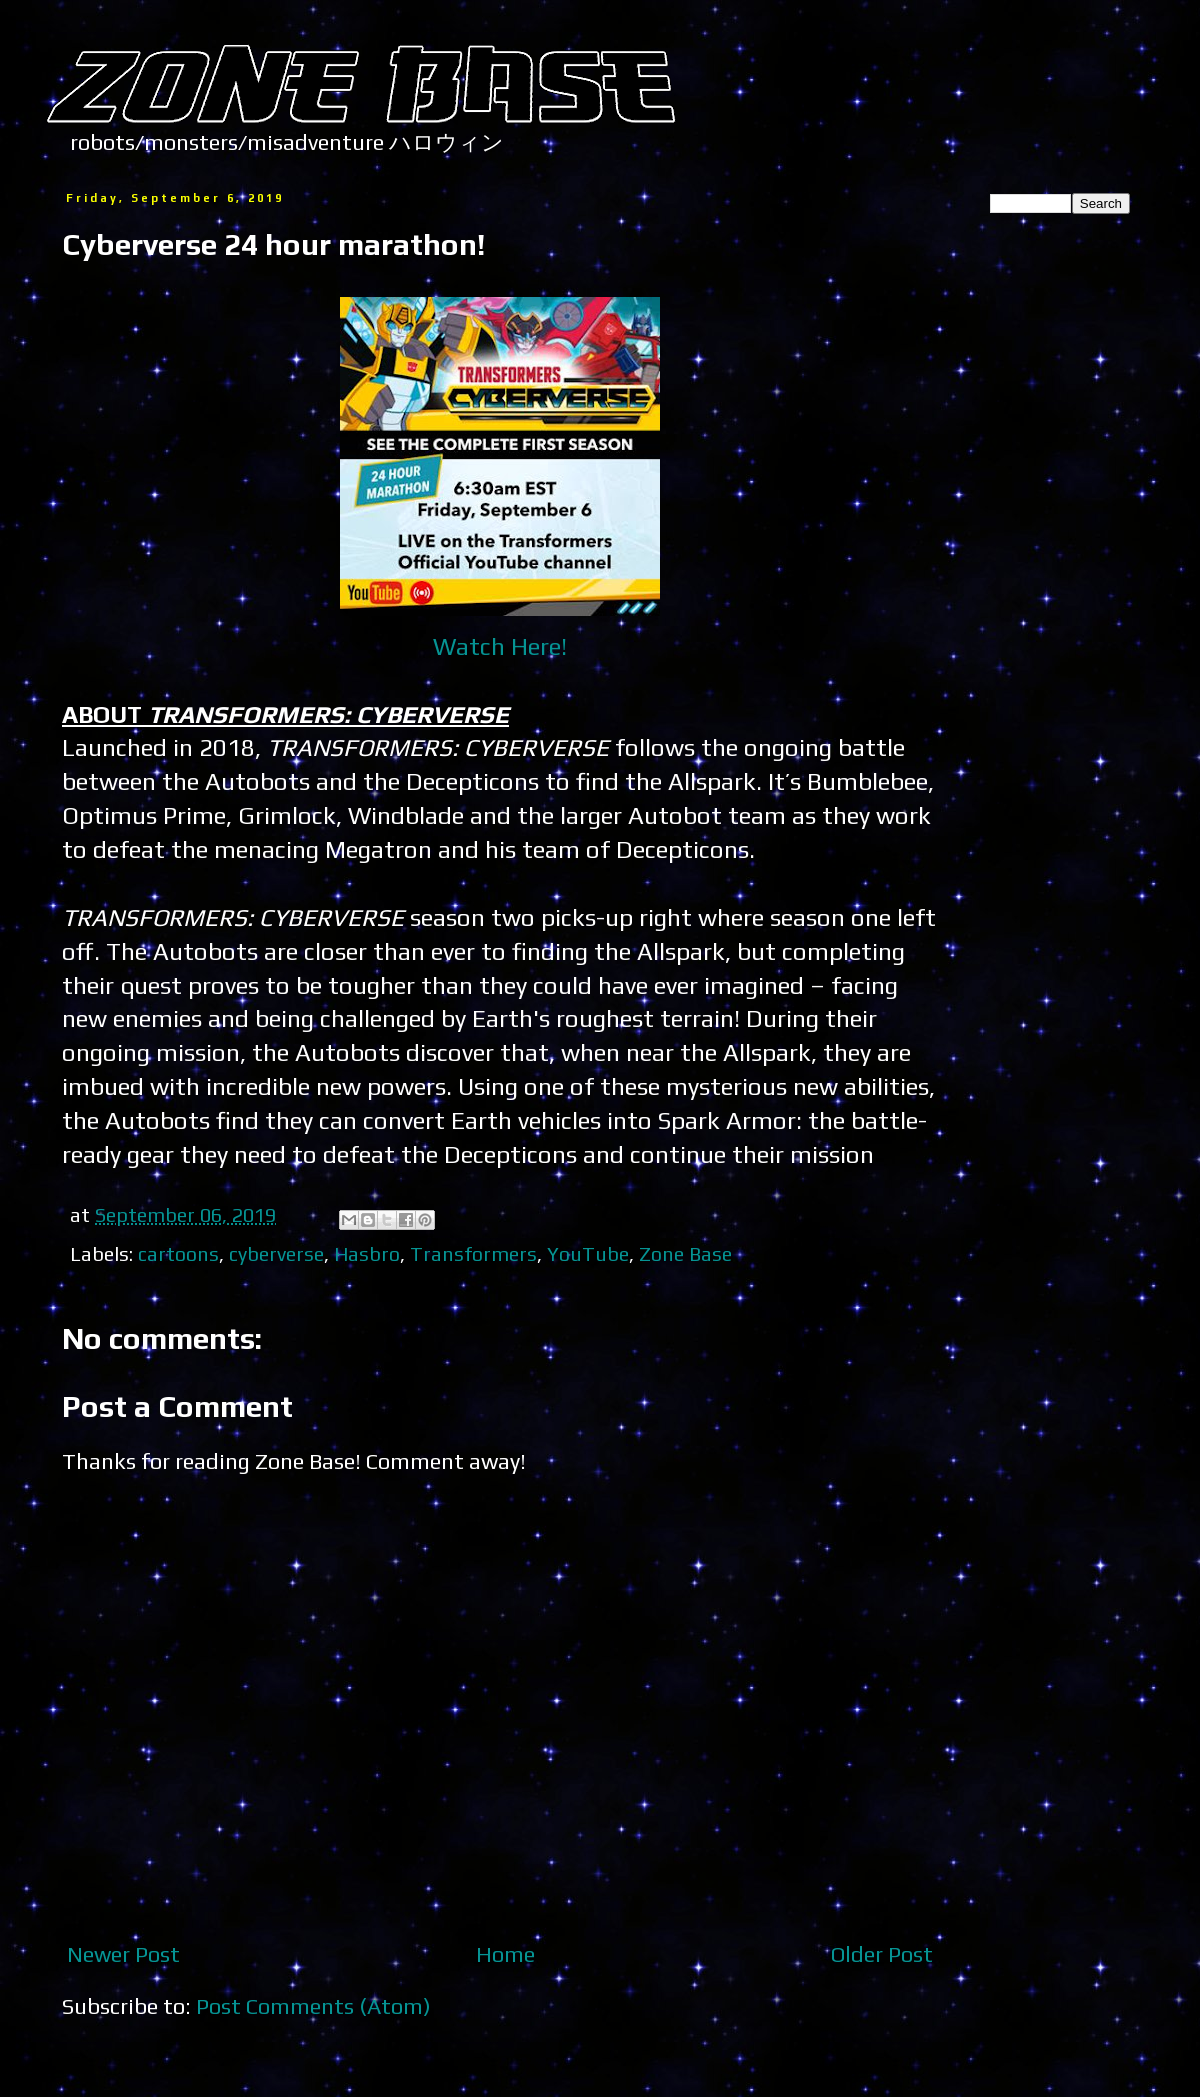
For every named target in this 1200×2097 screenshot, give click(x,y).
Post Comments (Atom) (313, 2006)
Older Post (882, 1954)
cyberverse (276, 1253)
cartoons (178, 1253)
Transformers (473, 1253)
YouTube (588, 1253)
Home (505, 1954)
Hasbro (367, 1253)
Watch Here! (500, 646)
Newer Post (123, 1954)
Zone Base (685, 1253)
